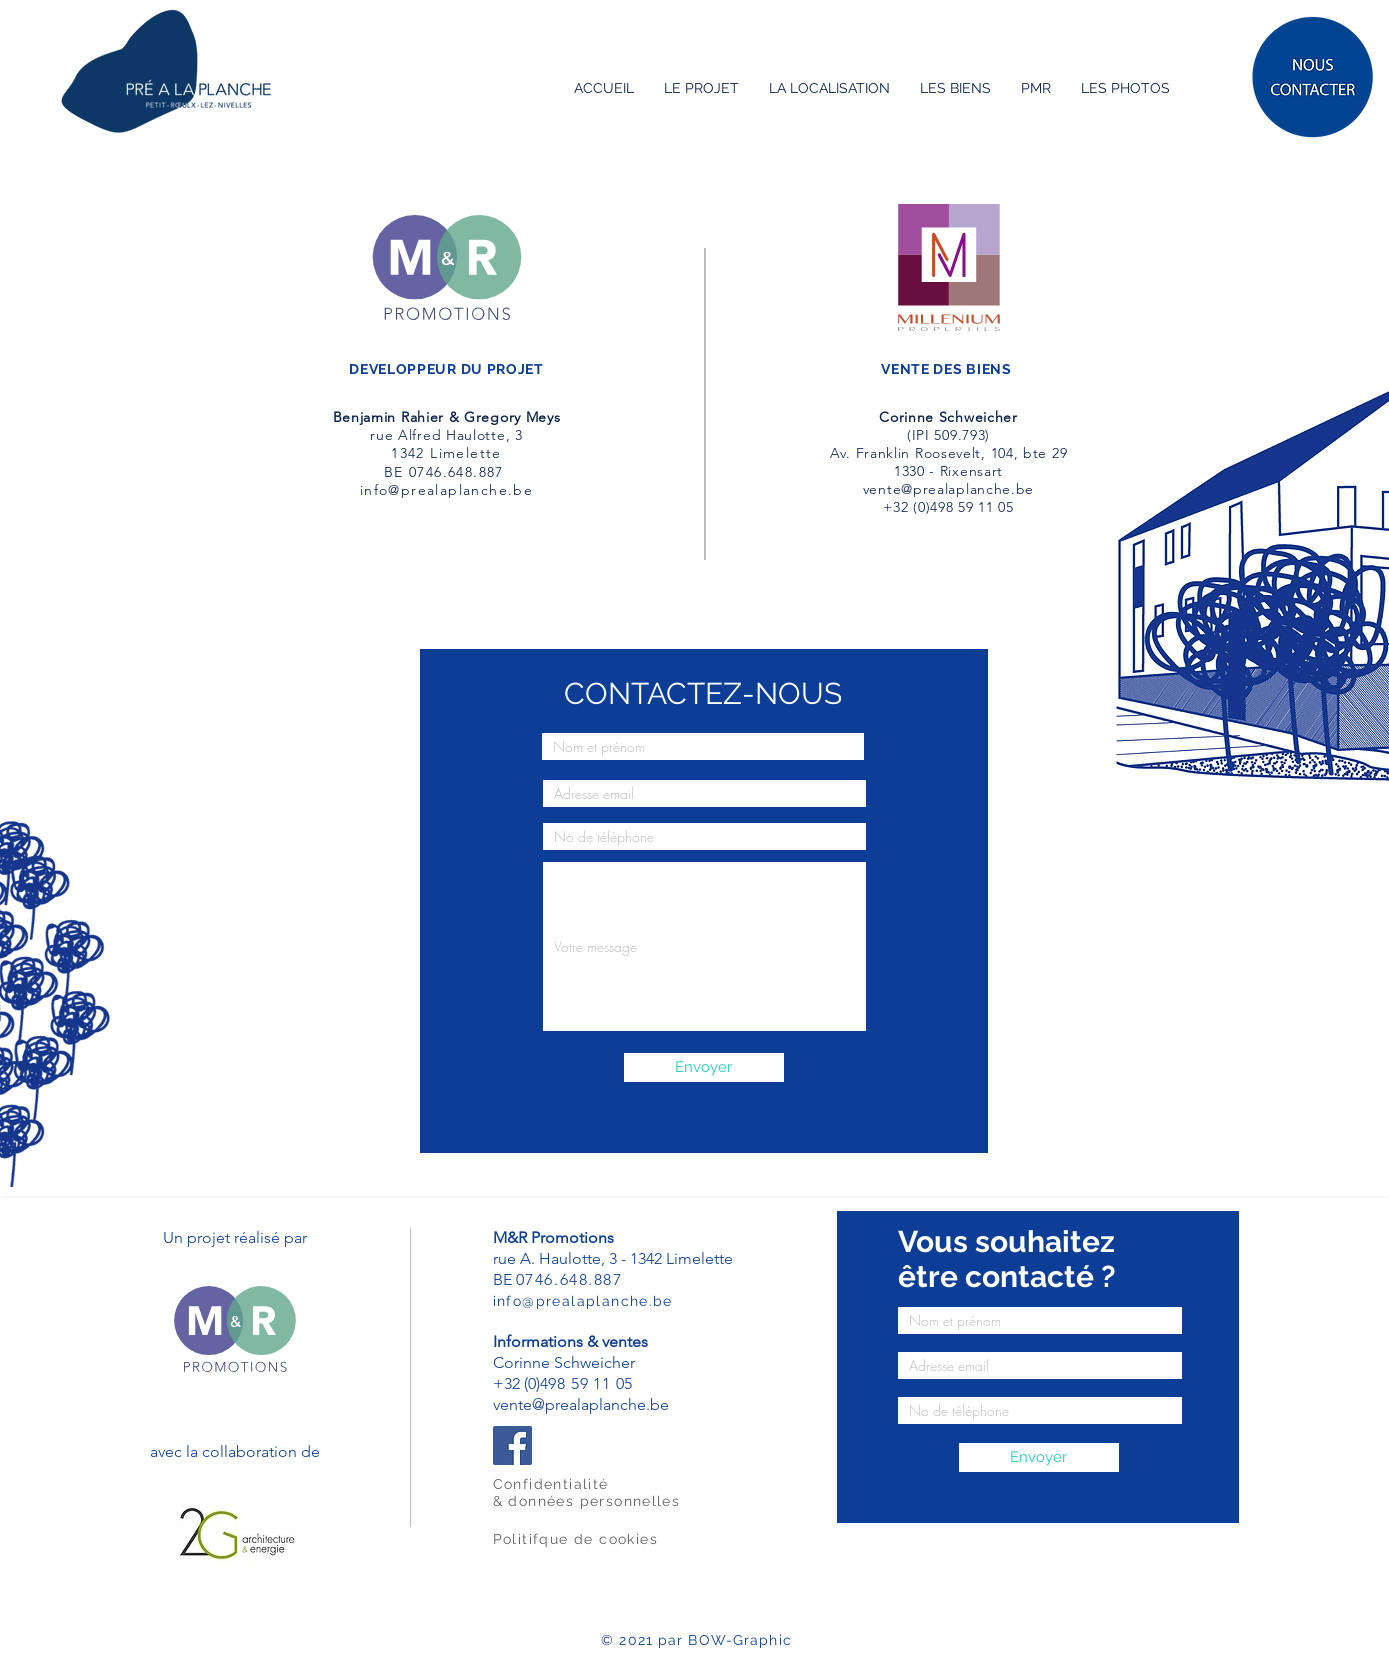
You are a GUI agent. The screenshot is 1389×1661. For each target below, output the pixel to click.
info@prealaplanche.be (446, 490)
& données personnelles (587, 1501)
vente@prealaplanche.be (948, 489)
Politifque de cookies (575, 1539)
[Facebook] (512, 1445)
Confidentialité (551, 1484)
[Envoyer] (704, 1067)
